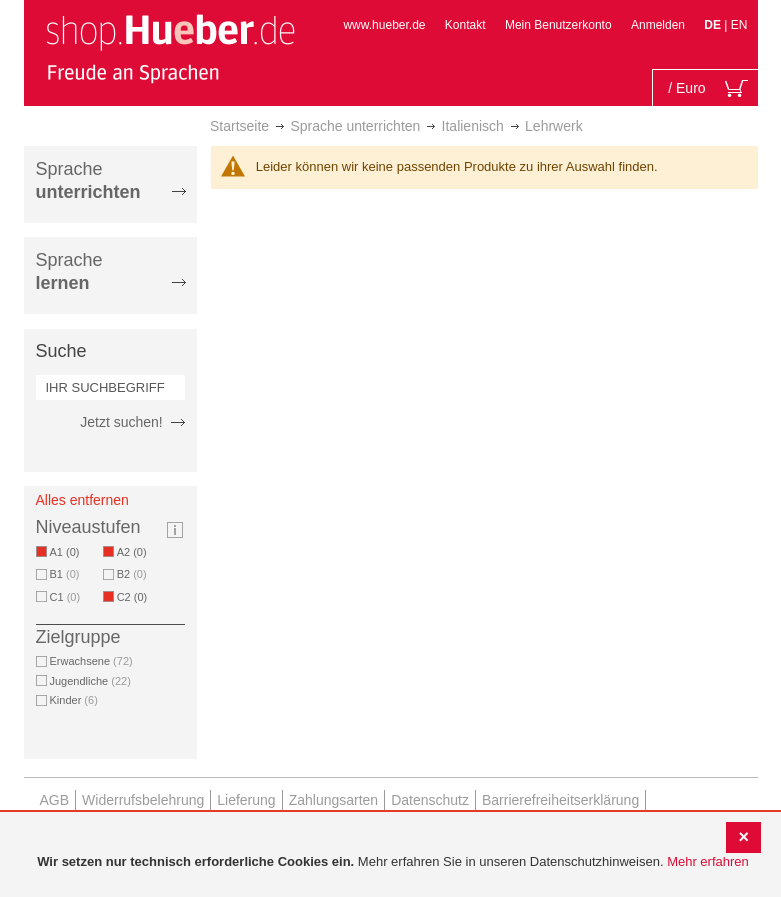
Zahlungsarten (334, 800)
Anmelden (658, 25)
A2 (135, 552)
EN (739, 25)
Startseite (239, 126)
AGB (55, 800)
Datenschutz (430, 800)
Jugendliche (90, 681)
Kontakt (465, 25)
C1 (65, 597)
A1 (68, 552)
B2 (132, 574)
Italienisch (473, 126)
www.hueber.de (384, 25)
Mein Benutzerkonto (558, 25)
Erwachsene (91, 661)
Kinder (74, 700)
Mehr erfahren (708, 861)
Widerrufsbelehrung (143, 800)
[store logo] (170, 48)
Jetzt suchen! (121, 422)
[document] (393, 862)
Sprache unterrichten (355, 126)
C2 (136, 597)
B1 (65, 574)
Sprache (88, 180)
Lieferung (246, 800)
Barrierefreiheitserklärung (560, 800)
